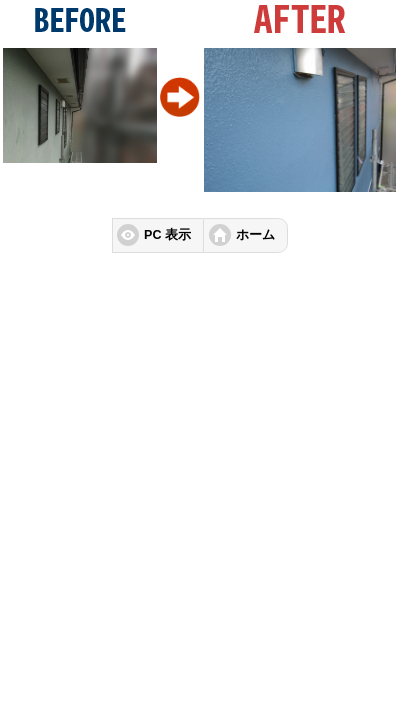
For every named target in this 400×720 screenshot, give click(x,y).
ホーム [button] (255, 235)
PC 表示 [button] (167, 235)
